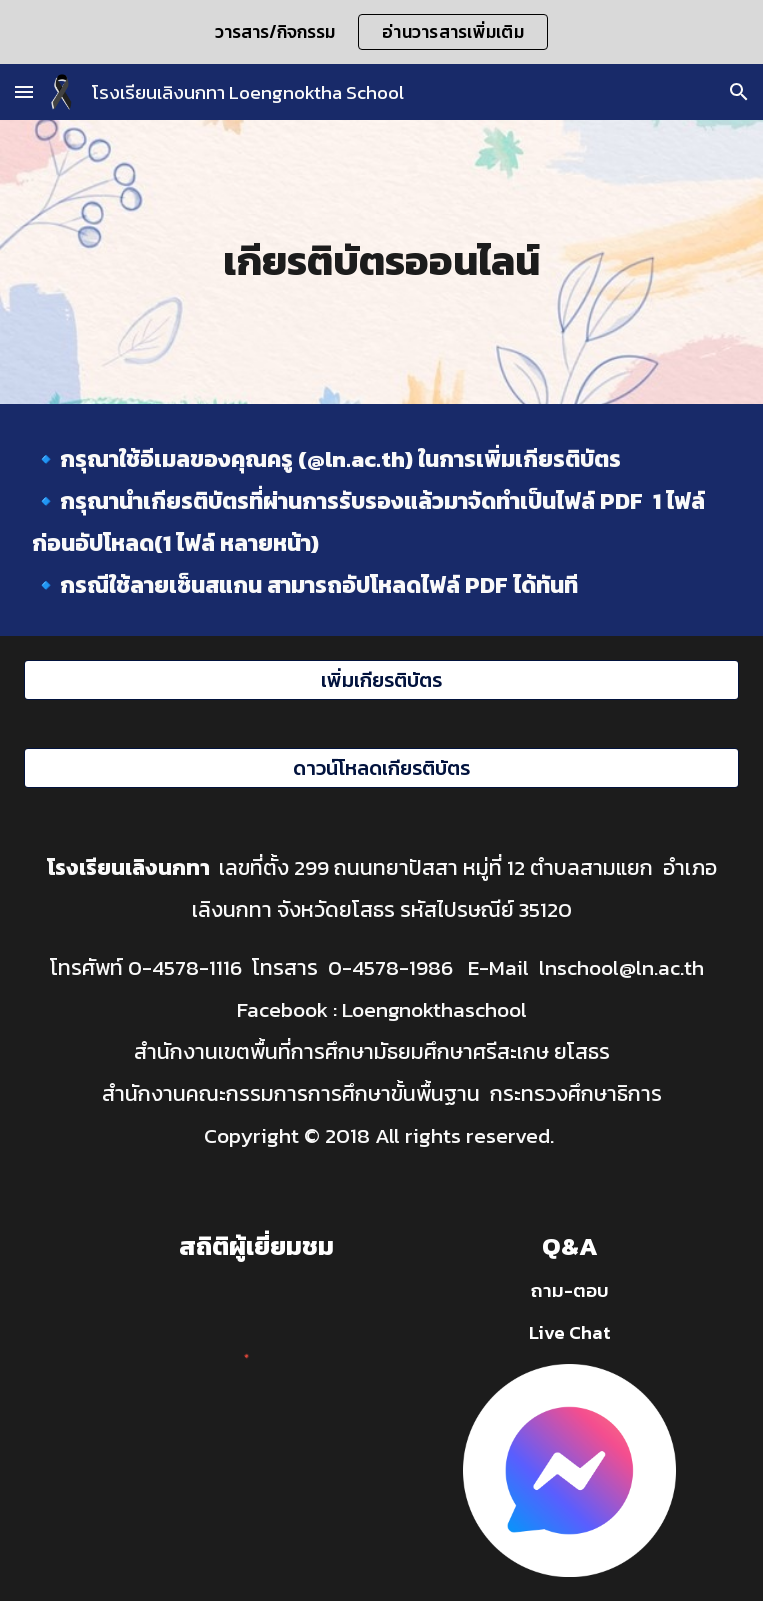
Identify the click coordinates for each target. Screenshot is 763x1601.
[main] (381, 261)
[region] (381, 32)
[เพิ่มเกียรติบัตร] (381, 680)
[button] (24, 91)
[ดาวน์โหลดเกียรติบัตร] (381, 768)
